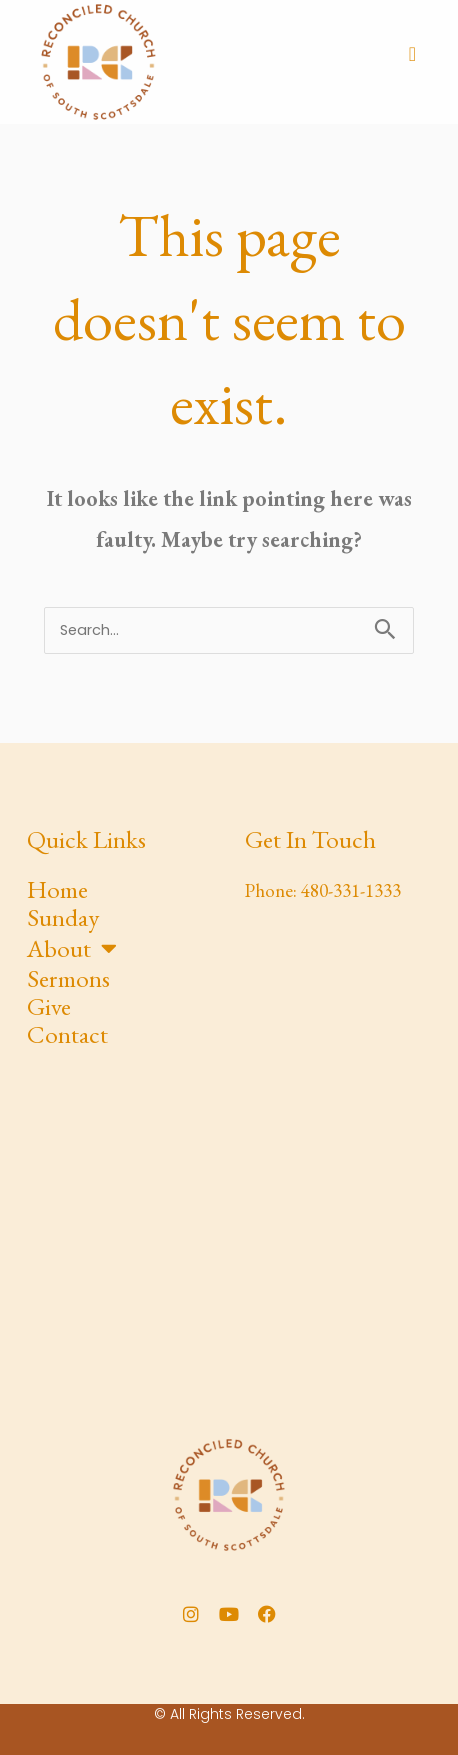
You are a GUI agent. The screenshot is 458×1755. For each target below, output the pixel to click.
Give (49, 1006)
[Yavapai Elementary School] (228, 1239)
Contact (67, 1034)
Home (57, 889)
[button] (412, 54)
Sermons (68, 978)
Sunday (63, 917)
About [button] (72, 947)
